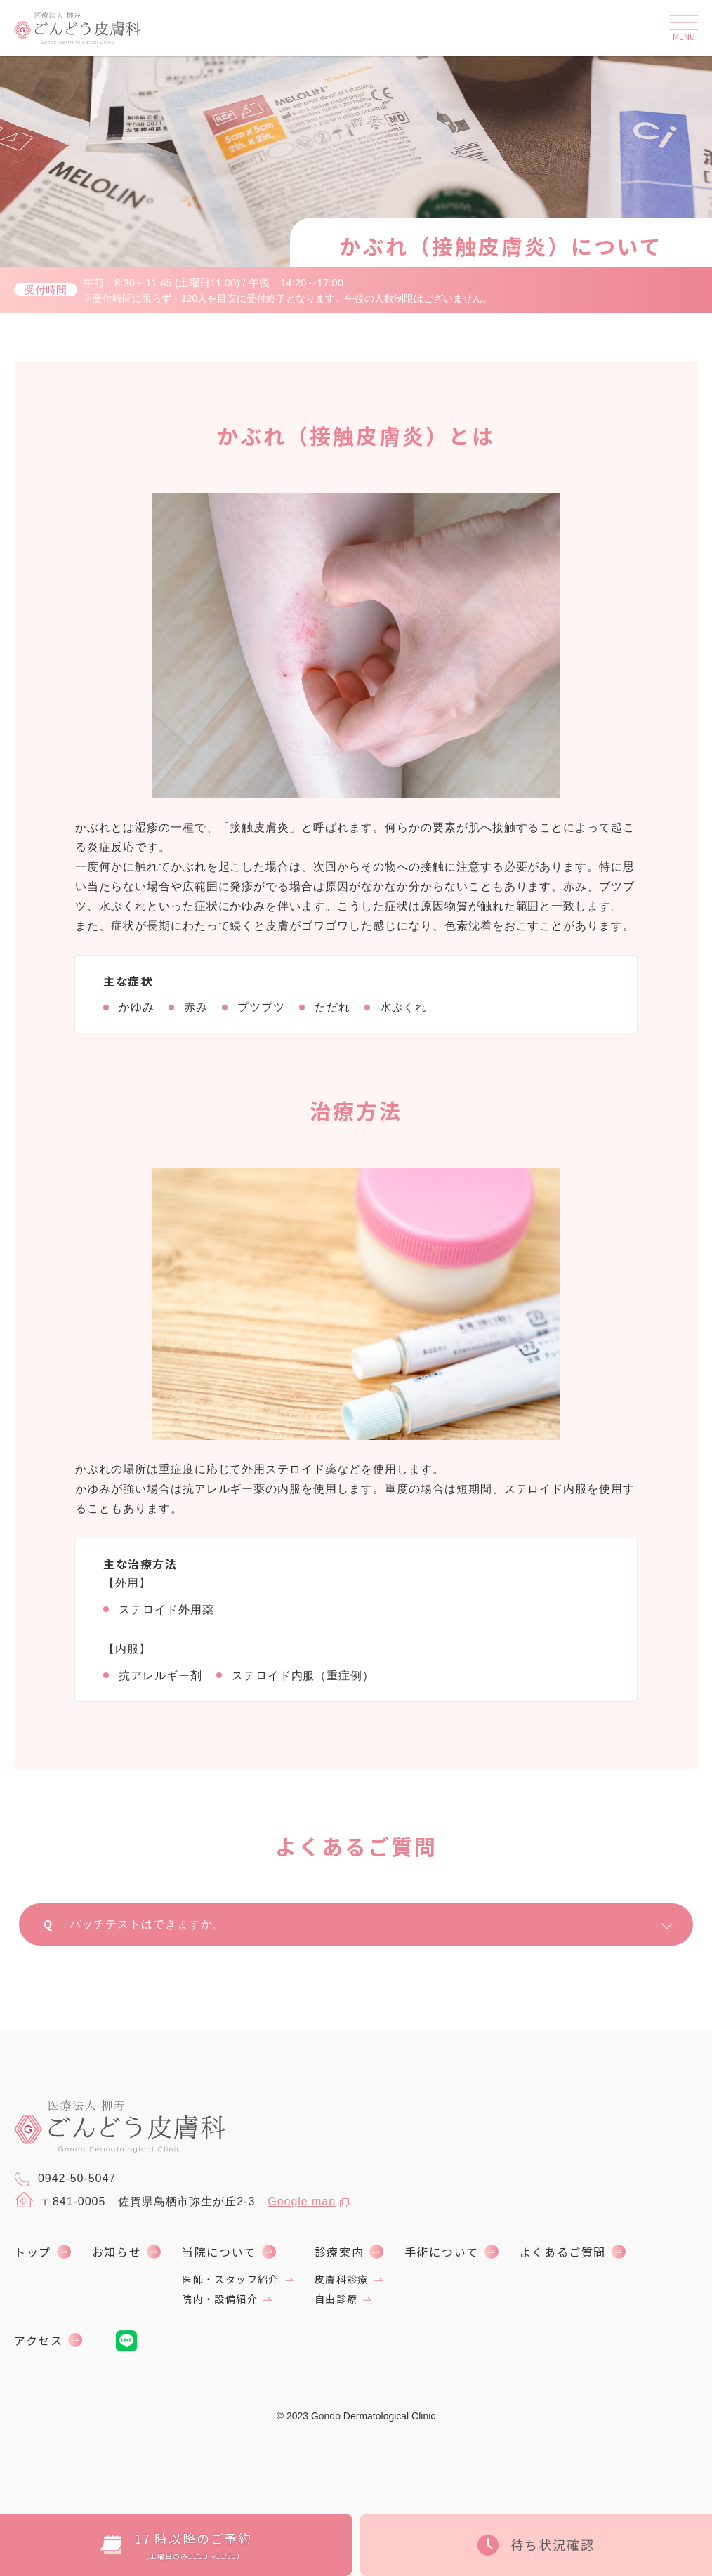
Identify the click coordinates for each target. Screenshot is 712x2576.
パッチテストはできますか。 (368, 1924)
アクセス (38, 2340)
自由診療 (336, 2299)
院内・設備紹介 (220, 2299)
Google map (302, 2201)
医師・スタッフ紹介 (230, 2279)
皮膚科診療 (342, 2279)
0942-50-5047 (65, 2179)
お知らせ (116, 2251)
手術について (441, 2251)
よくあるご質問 (563, 2251)
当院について (219, 2251)
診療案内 (339, 2251)
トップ (32, 2251)
